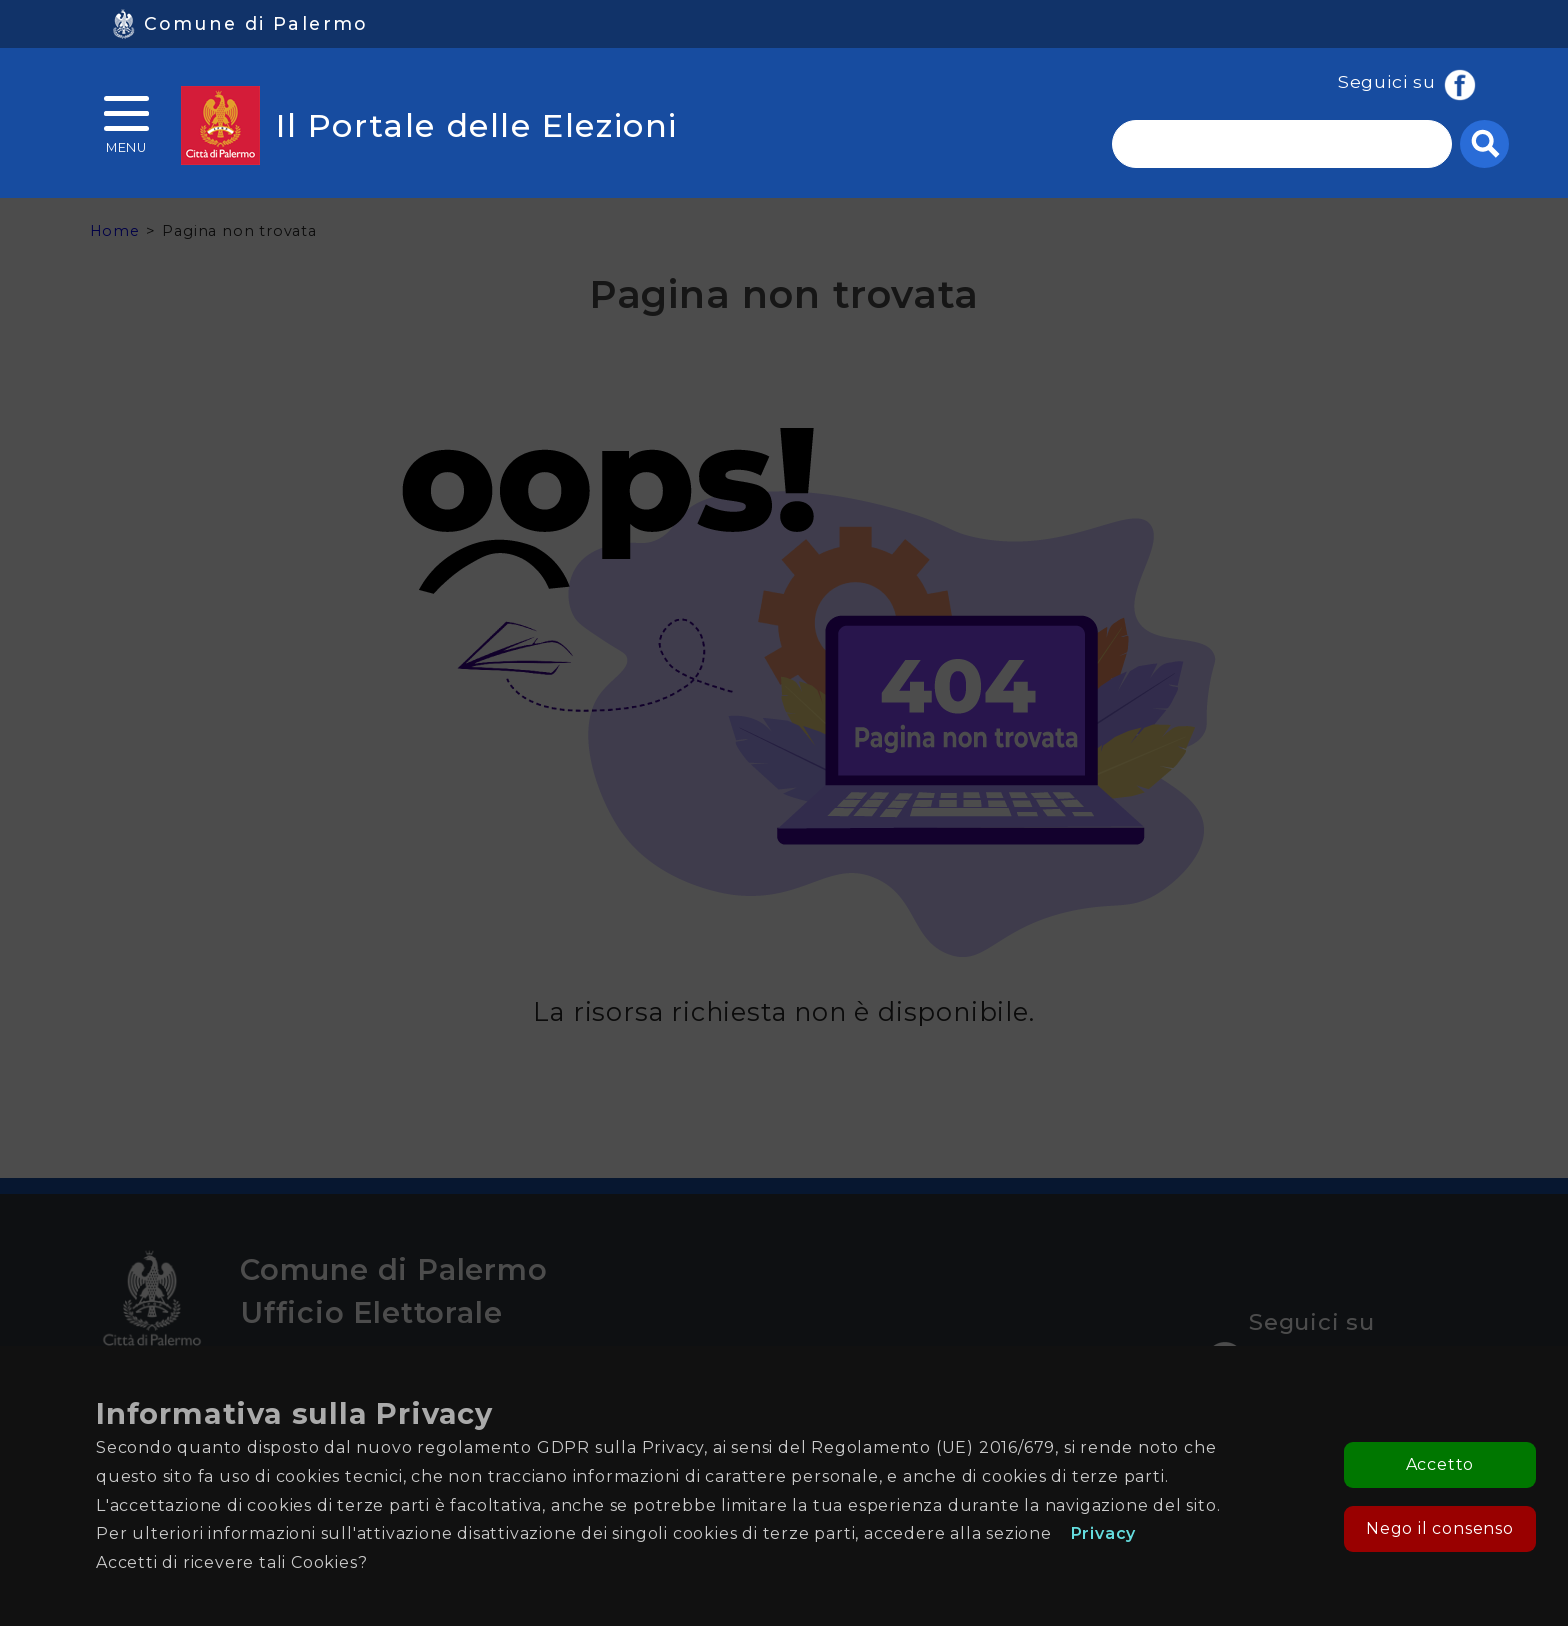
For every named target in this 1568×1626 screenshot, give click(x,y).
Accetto (1440, 1464)
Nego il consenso (1440, 1528)
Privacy (1104, 1533)
